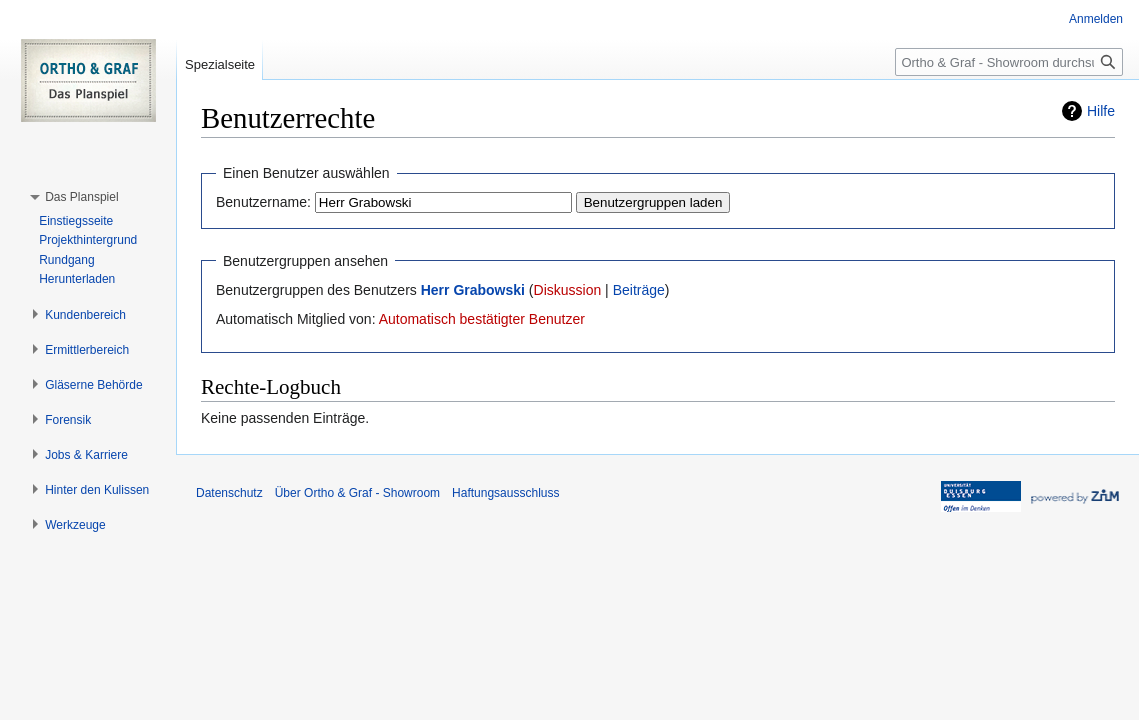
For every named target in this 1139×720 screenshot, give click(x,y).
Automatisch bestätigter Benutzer (482, 319)
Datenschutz (229, 493)
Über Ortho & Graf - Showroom (357, 493)
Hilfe (1101, 111)
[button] (81, 197)
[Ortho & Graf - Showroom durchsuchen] (1009, 62)
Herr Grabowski (473, 290)
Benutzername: (263, 202)
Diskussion (568, 290)
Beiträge (639, 290)
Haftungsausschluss (505, 493)
